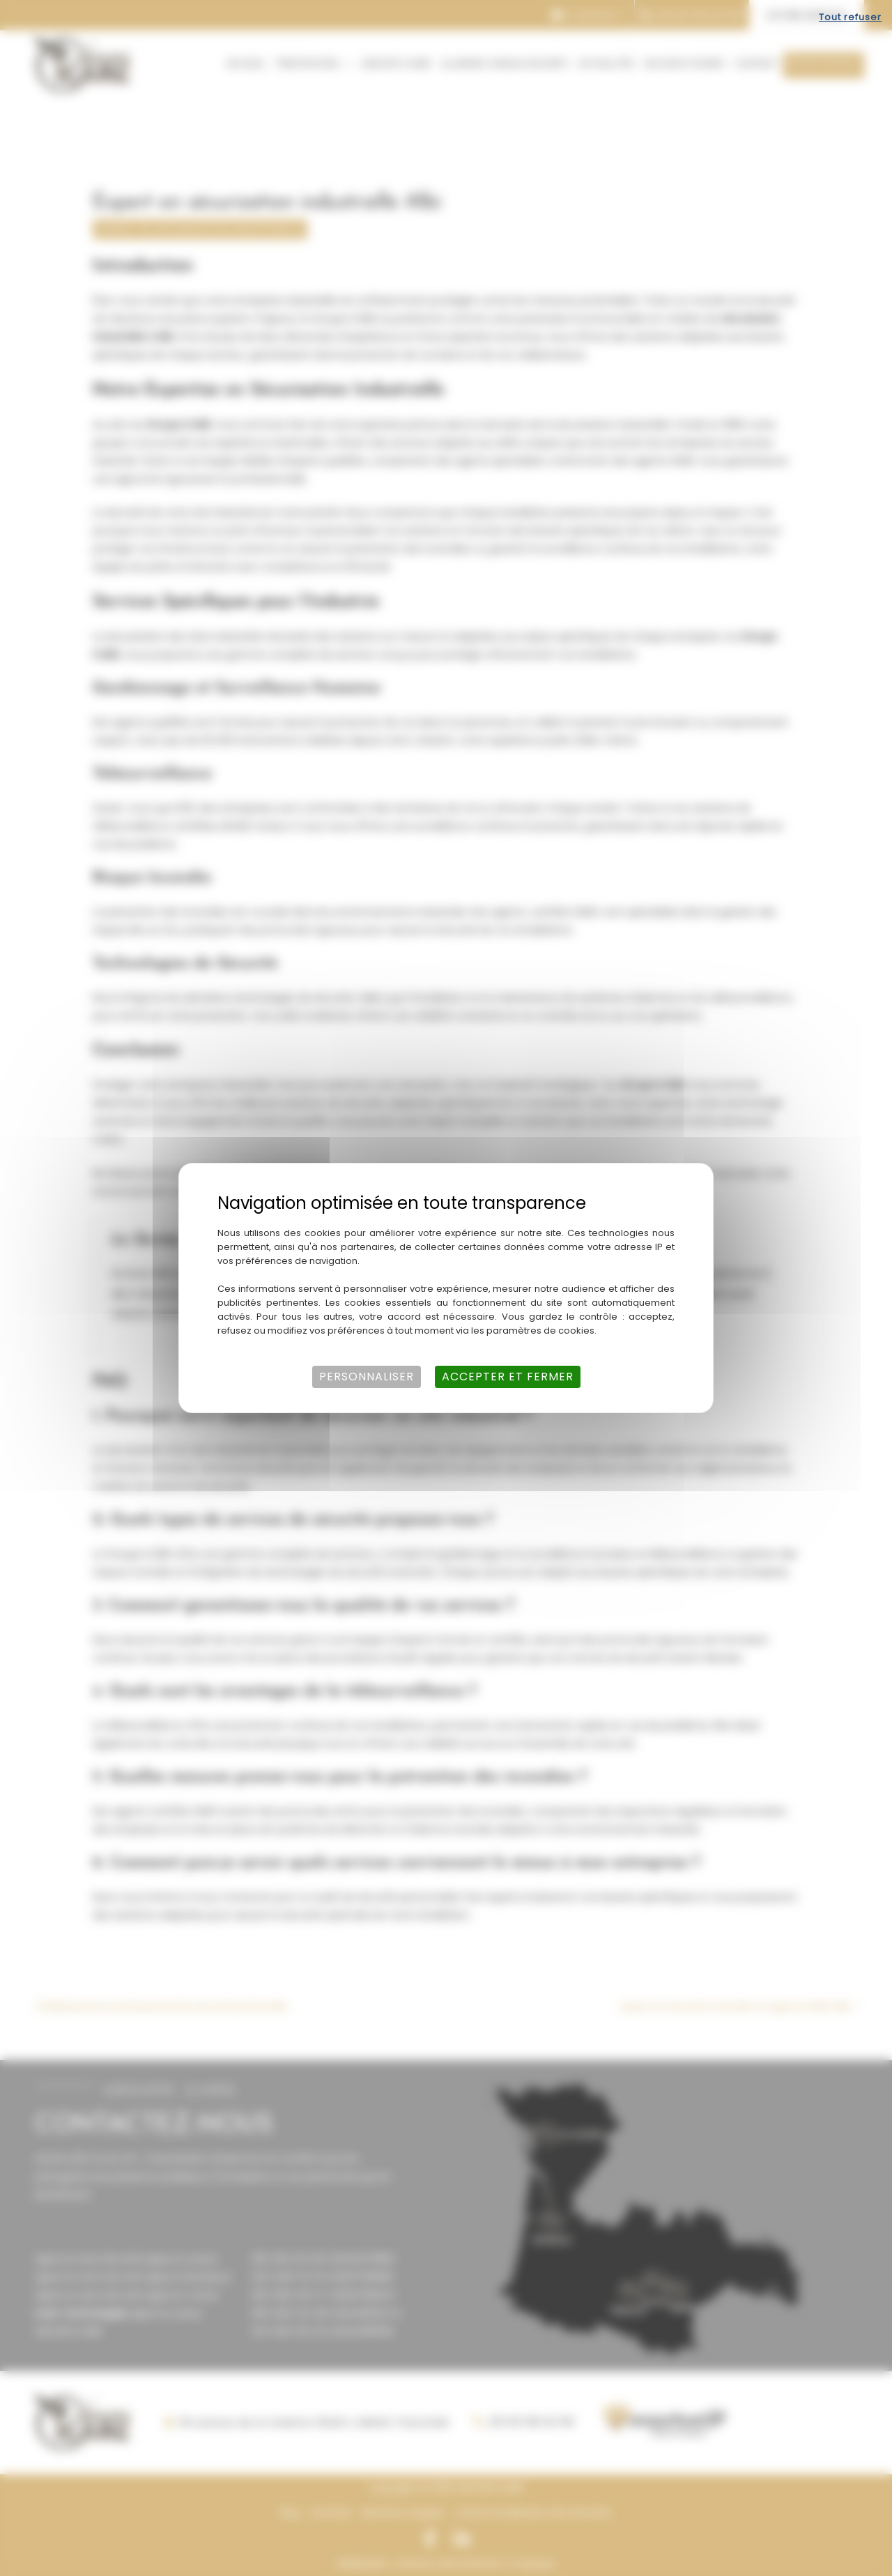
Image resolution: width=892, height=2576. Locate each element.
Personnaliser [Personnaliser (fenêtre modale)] (366, 1377)
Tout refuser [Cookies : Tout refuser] (850, 17)
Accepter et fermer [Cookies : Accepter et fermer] (508, 1377)
